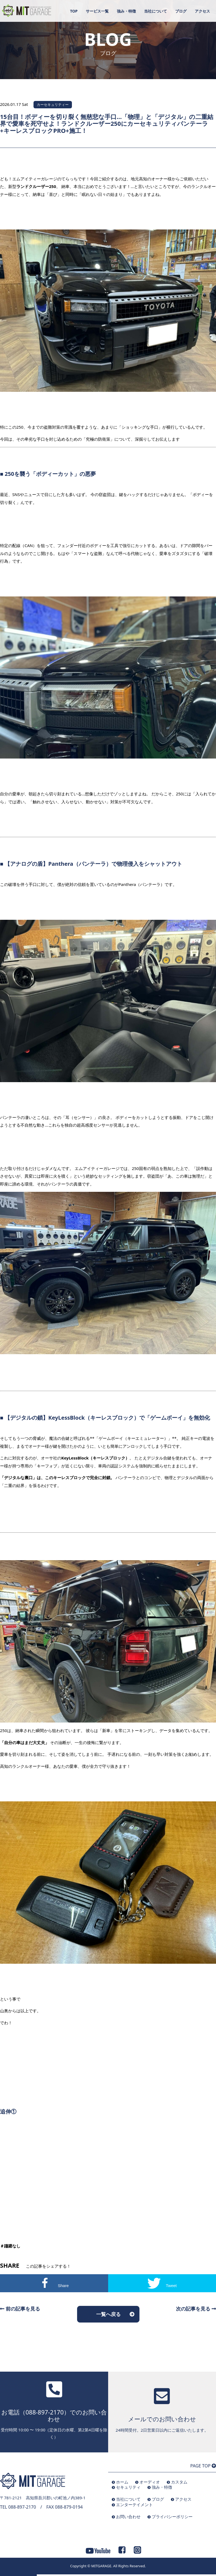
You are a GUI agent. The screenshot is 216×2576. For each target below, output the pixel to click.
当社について (155, 11)
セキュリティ (128, 2487)
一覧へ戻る (108, 2314)
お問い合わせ (128, 2516)
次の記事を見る (196, 2308)
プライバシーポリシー (172, 2516)
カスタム (179, 2482)
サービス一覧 (97, 11)
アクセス (202, 11)
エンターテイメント (134, 2504)
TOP (74, 11)
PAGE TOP (203, 2466)
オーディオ (149, 2482)
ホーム (122, 2482)
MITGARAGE (101, 2565)
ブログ (181, 11)
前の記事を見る (20, 2308)
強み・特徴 (126, 11)
